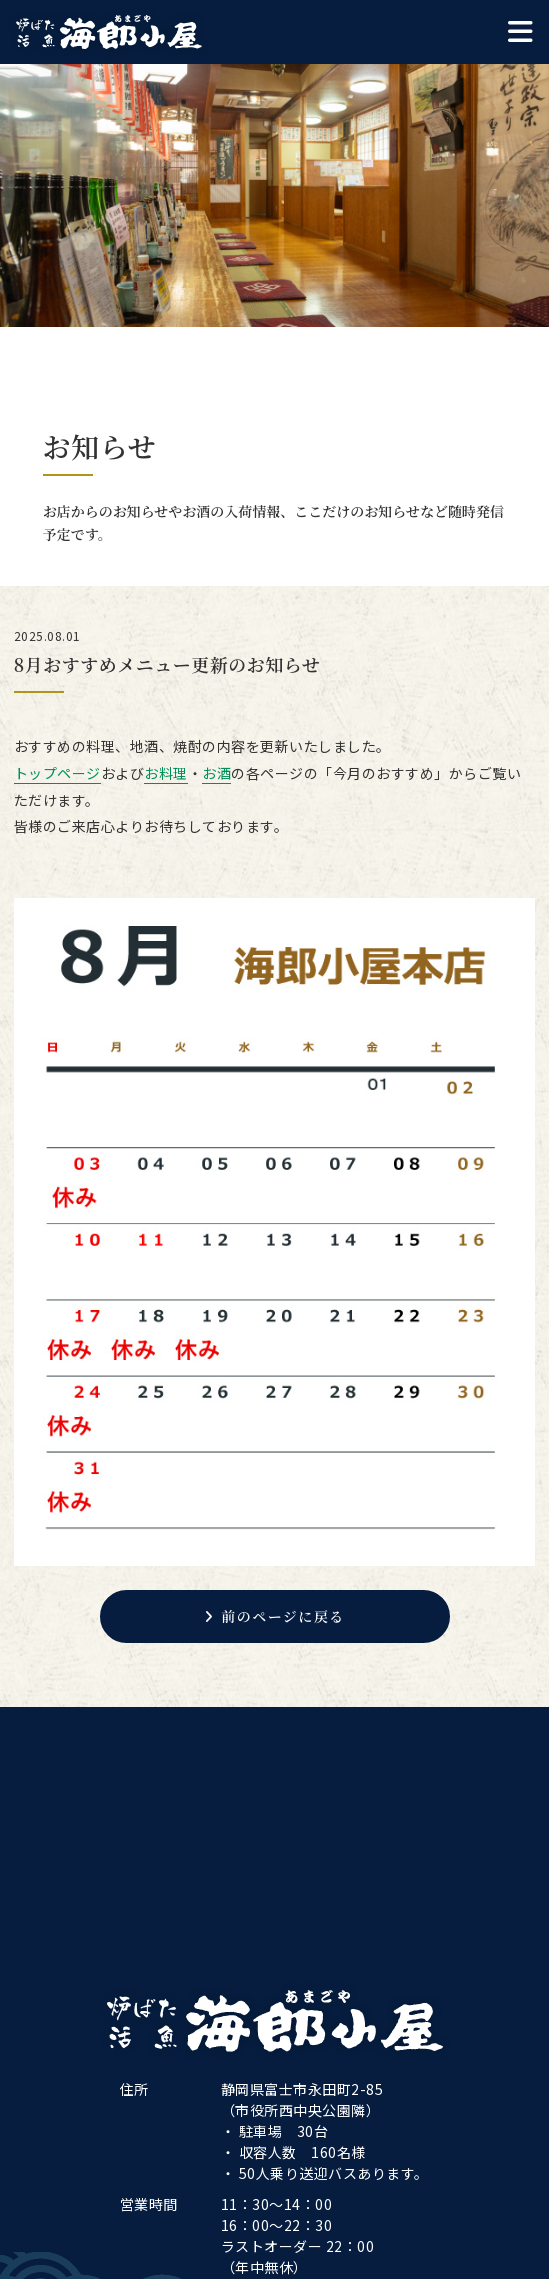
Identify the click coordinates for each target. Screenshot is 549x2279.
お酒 (216, 773)
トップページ (57, 773)
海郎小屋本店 (109, 32)
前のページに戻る (274, 1616)
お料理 (166, 773)
